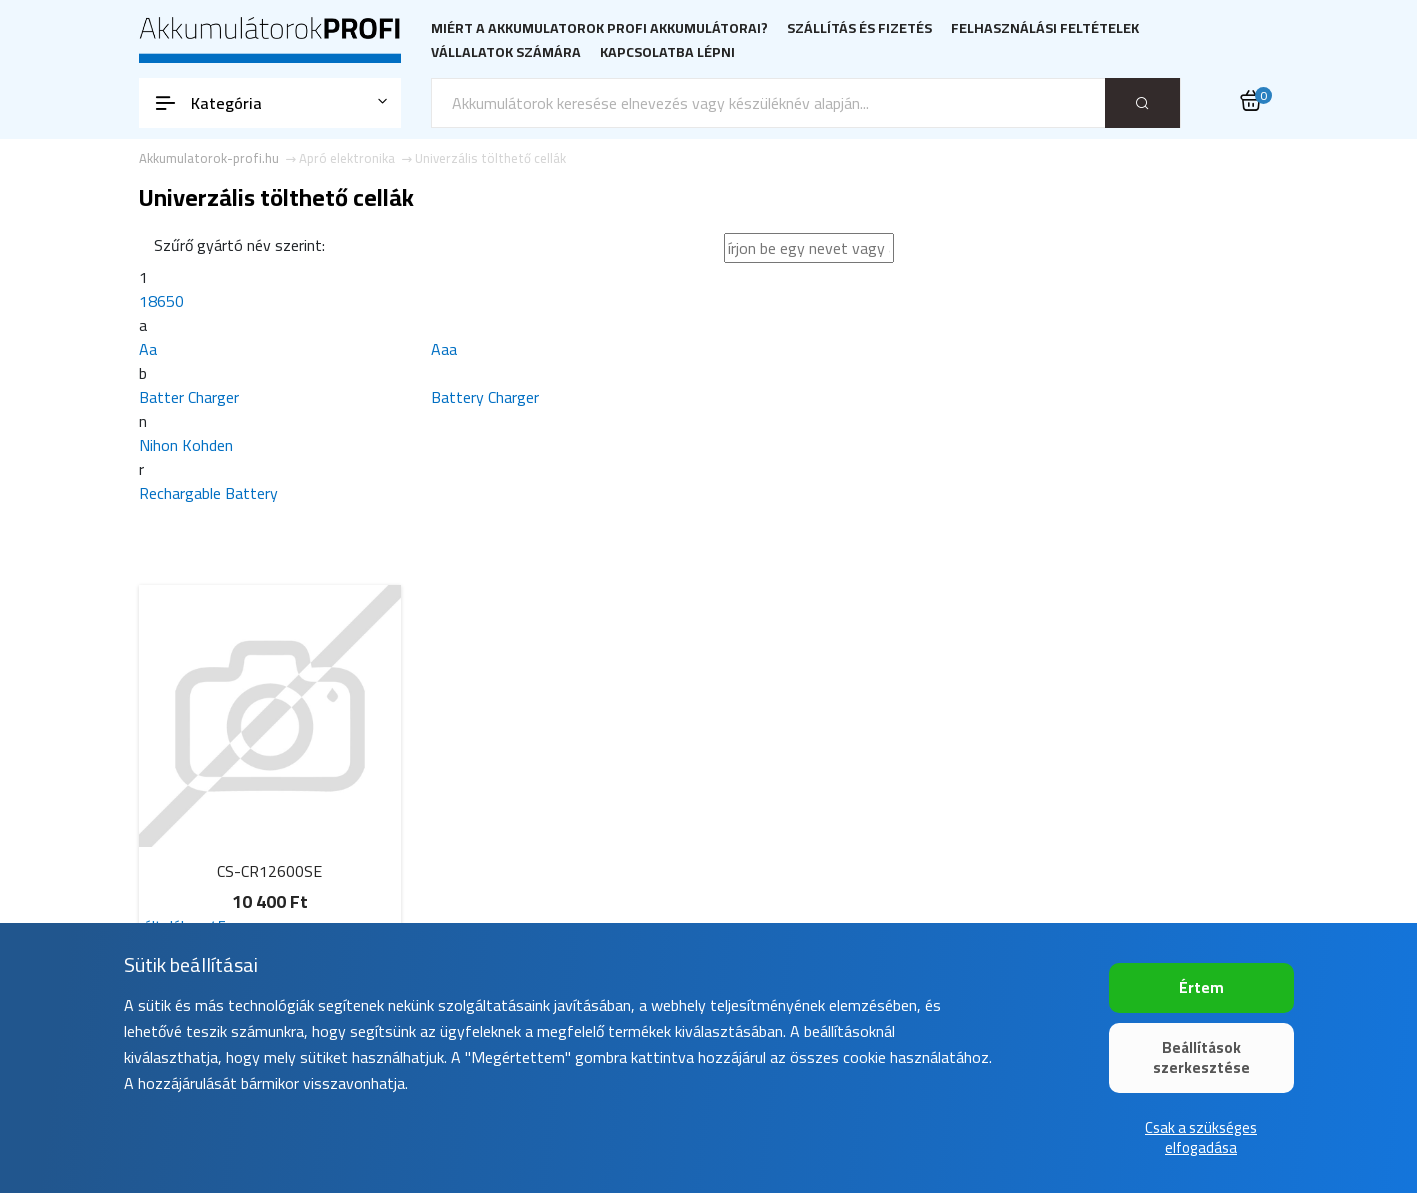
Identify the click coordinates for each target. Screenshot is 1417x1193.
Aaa (444, 349)
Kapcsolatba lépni (667, 52)
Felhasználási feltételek (1045, 28)
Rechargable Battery (208, 493)
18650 (161, 301)
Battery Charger (485, 397)
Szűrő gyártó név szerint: (239, 245)
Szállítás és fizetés (859, 28)
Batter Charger (189, 397)
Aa (148, 349)
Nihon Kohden (186, 445)
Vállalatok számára (506, 52)
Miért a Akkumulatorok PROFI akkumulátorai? (599, 28)
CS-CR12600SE (269, 871)
